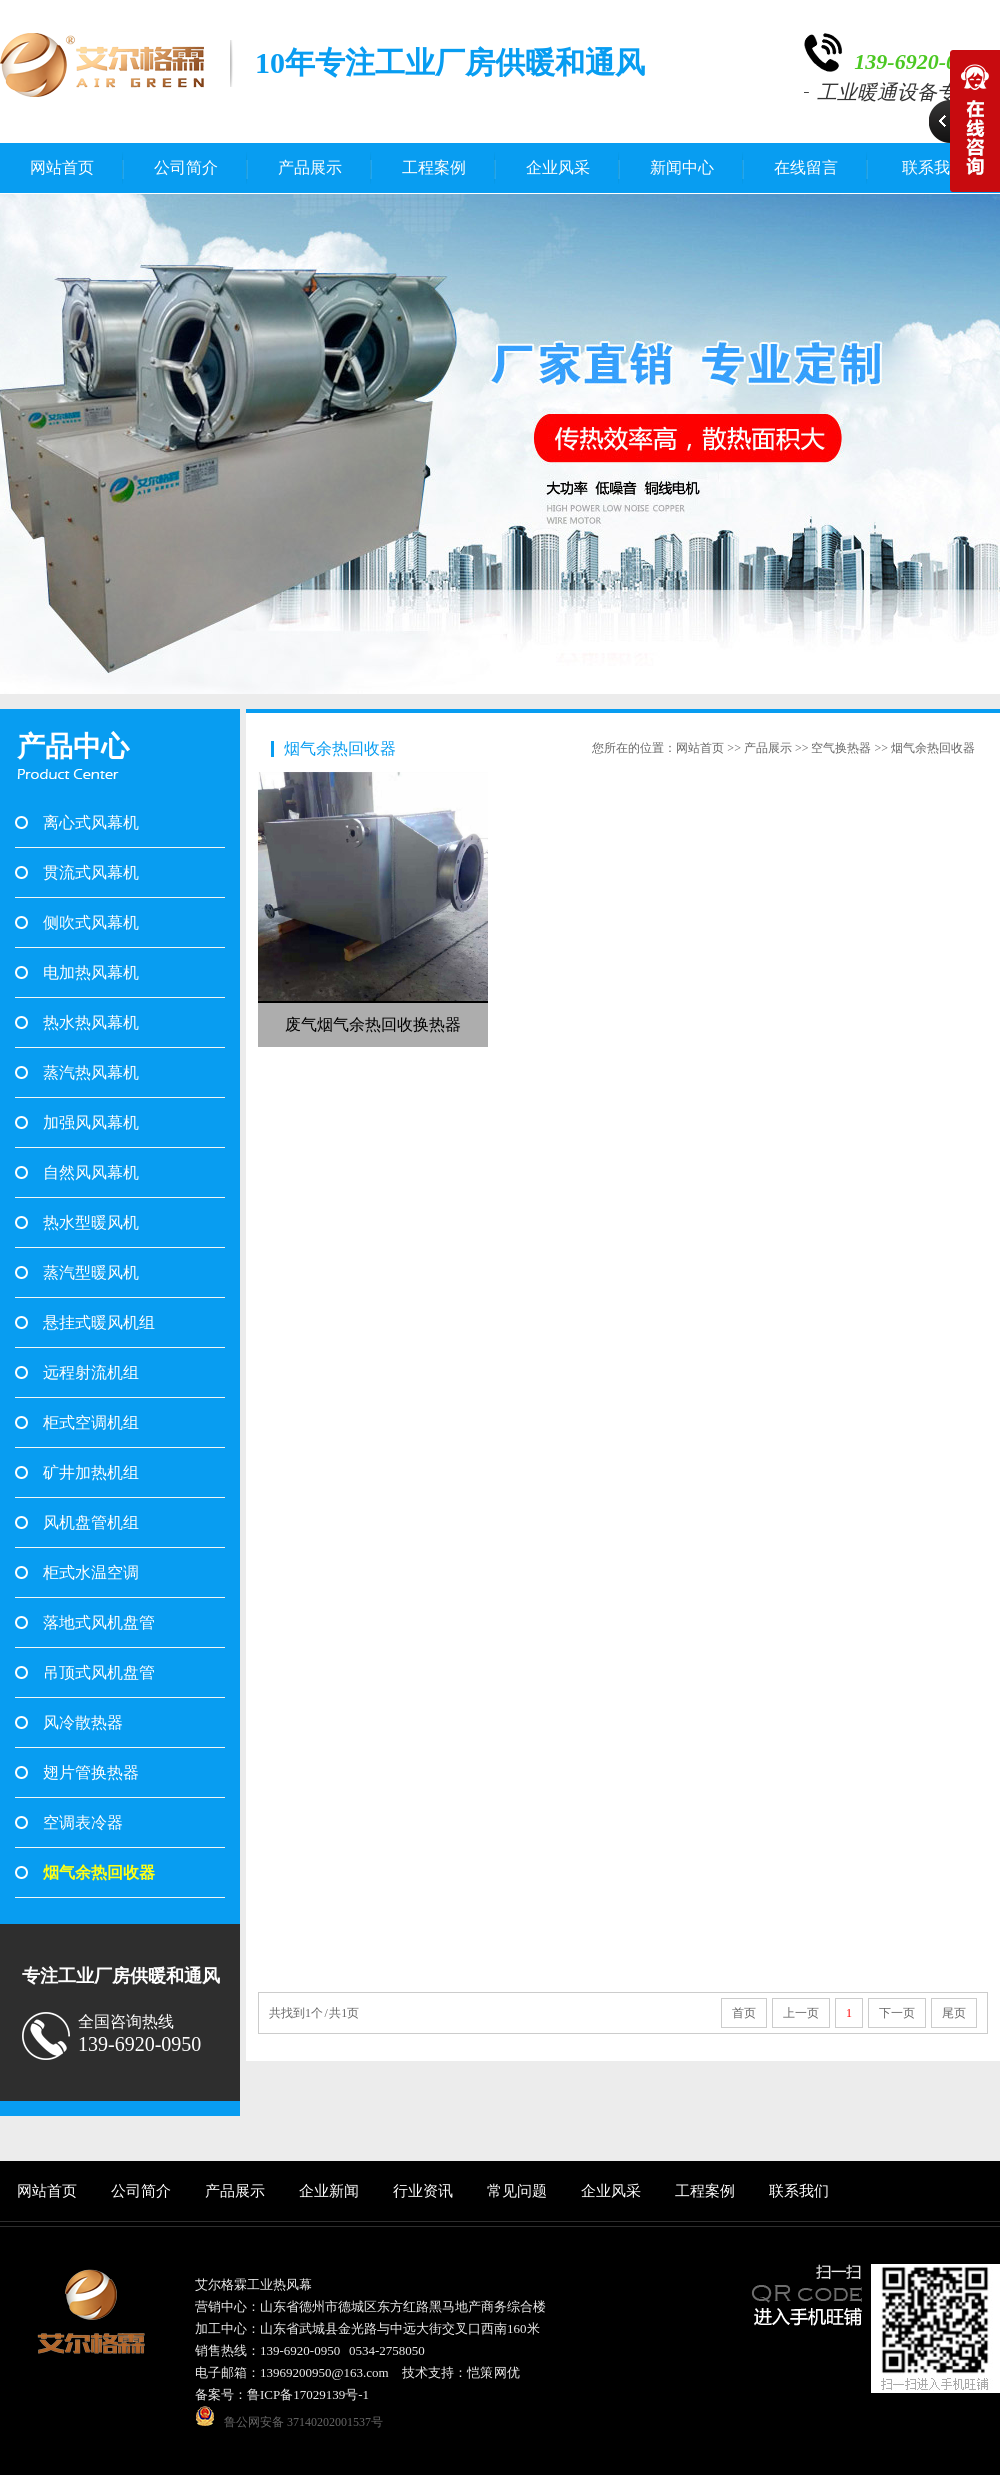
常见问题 (517, 2191)
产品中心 (73, 746)
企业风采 (558, 167)
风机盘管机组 (91, 1522)
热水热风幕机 (91, 1022)
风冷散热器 (83, 1722)
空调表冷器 (83, 1822)
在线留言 (806, 167)
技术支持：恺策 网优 (461, 2372)
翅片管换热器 (91, 1772)
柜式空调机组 (91, 1422)
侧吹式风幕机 (91, 922)
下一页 (897, 2013)
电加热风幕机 (91, 972)
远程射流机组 (91, 1372)
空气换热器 (841, 748)
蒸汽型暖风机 (91, 1272)
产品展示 (310, 167)
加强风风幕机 (91, 1122)
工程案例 (434, 167)
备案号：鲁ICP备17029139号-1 (282, 2394)
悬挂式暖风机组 (99, 1322)
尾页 (954, 2013)
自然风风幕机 (91, 1172)
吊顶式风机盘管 (99, 1672)
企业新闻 (329, 2191)
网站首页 (62, 167)
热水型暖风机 (91, 1222)
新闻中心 (682, 167)
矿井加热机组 (91, 1472)
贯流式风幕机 (91, 872)
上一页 (801, 2013)
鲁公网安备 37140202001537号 (303, 2422)
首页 (744, 2013)
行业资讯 (423, 2191)
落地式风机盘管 (99, 1622)
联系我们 (799, 2191)
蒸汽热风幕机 (91, 1072)
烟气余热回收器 (99, 1872)
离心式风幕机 (91, 822)
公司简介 (186, 167)
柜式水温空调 (91, 1572)
